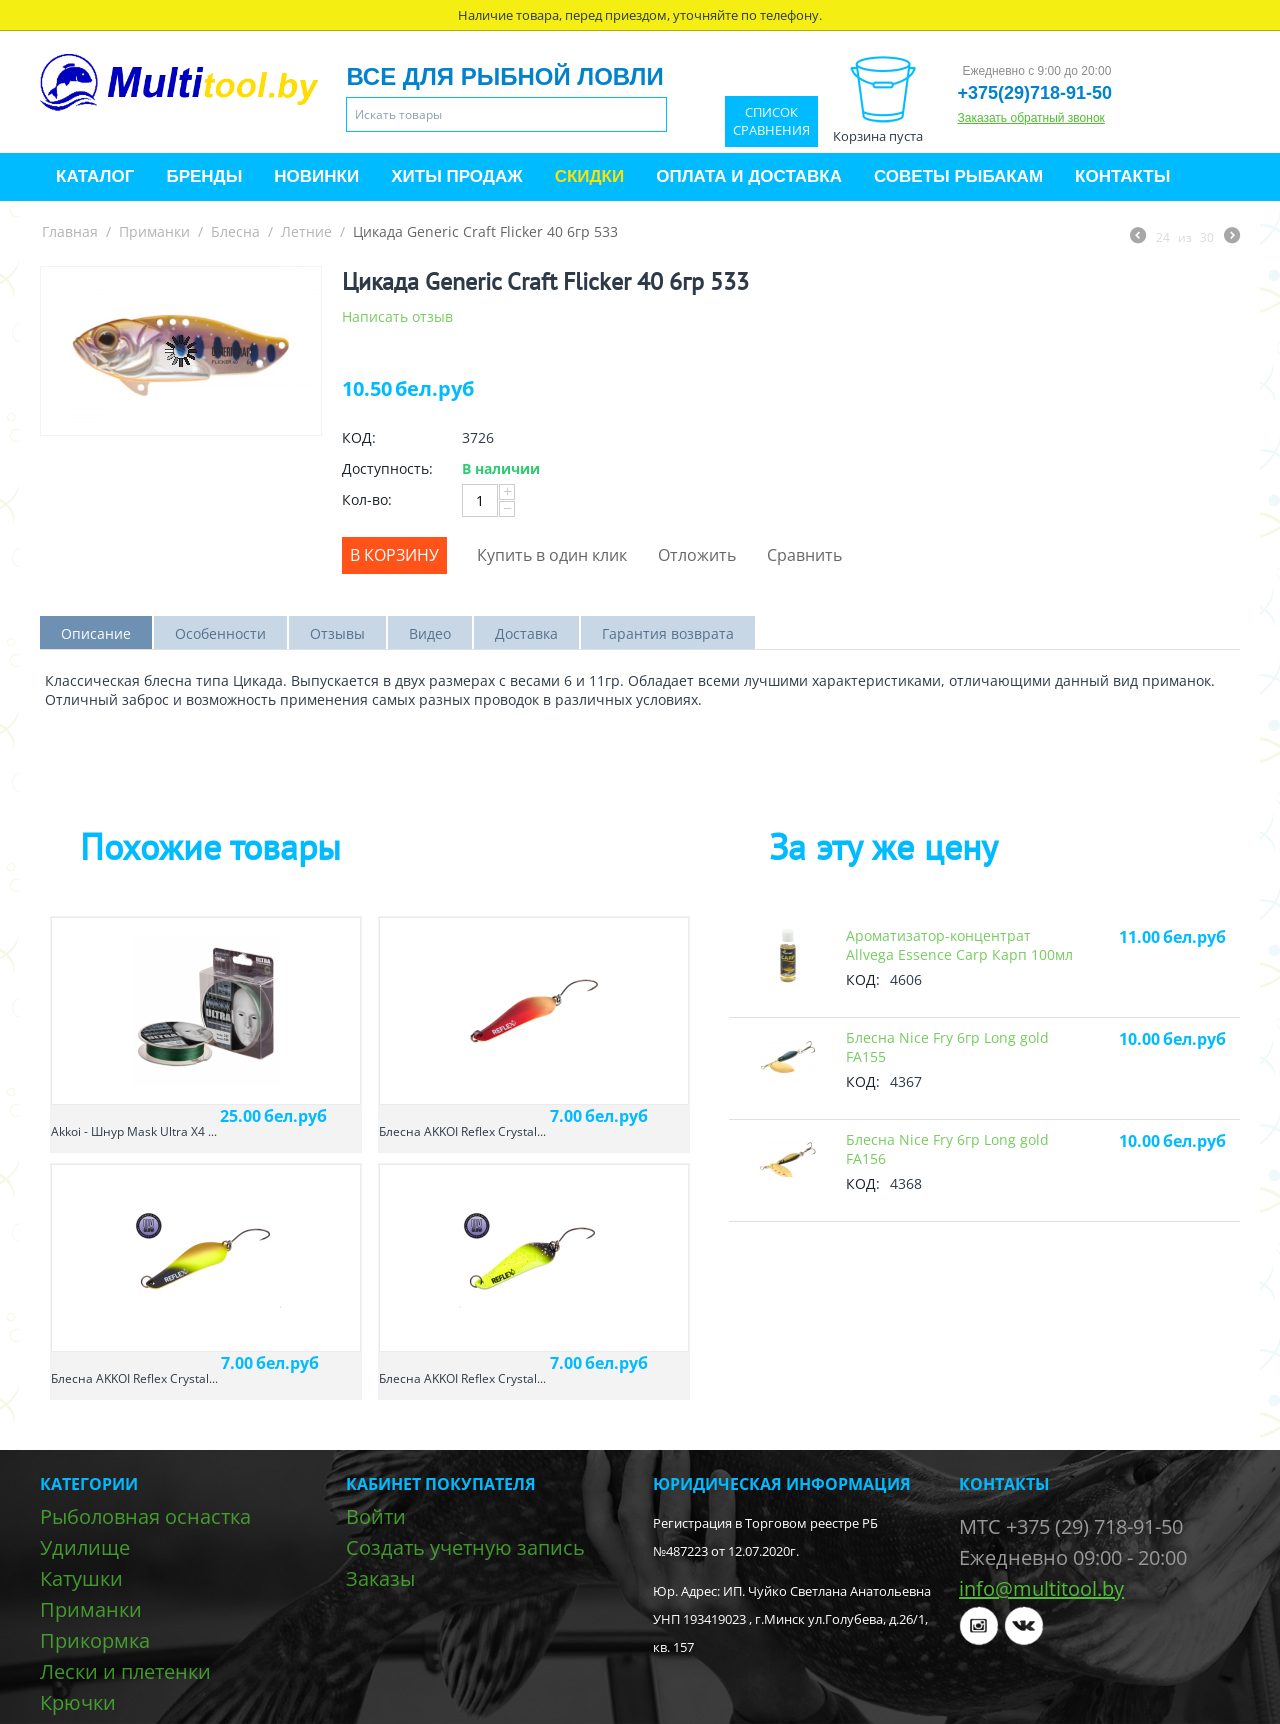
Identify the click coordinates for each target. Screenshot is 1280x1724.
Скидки (590, 176)
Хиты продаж (456, 176)
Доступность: (387, 468)
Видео (430, 633)
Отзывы (337, 633)
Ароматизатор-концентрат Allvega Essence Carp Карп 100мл (959, 945)
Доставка (526, 633)
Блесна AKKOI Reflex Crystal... (462, 1131)
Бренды (204, 176)
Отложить (697, 555)
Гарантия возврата (668, 633)
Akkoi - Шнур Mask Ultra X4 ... (134, 1131)
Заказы (380, 1578)
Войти (376, 1516)
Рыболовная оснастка (145, 1516)
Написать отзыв (397, 316)
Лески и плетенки (125, 1671)
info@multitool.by (1041, 1588)
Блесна (235, 231)
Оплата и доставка (749, 176)
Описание (96, 633)
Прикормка (95, 1640)
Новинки (316, 176)
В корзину (394, 555)
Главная (70, 231)
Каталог (95, 176)
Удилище (85, 1547)
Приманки (154, 231)
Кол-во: (367, 499)
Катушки (81, 1578)
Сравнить (804, 555)
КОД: (359, 437)
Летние (306, 231)
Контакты (1122, 176)
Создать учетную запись (465, 1547)
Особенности (220, 633)
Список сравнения (771, 121)
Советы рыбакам (958, 176)
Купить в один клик (552, 555)
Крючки (78, 1702)
